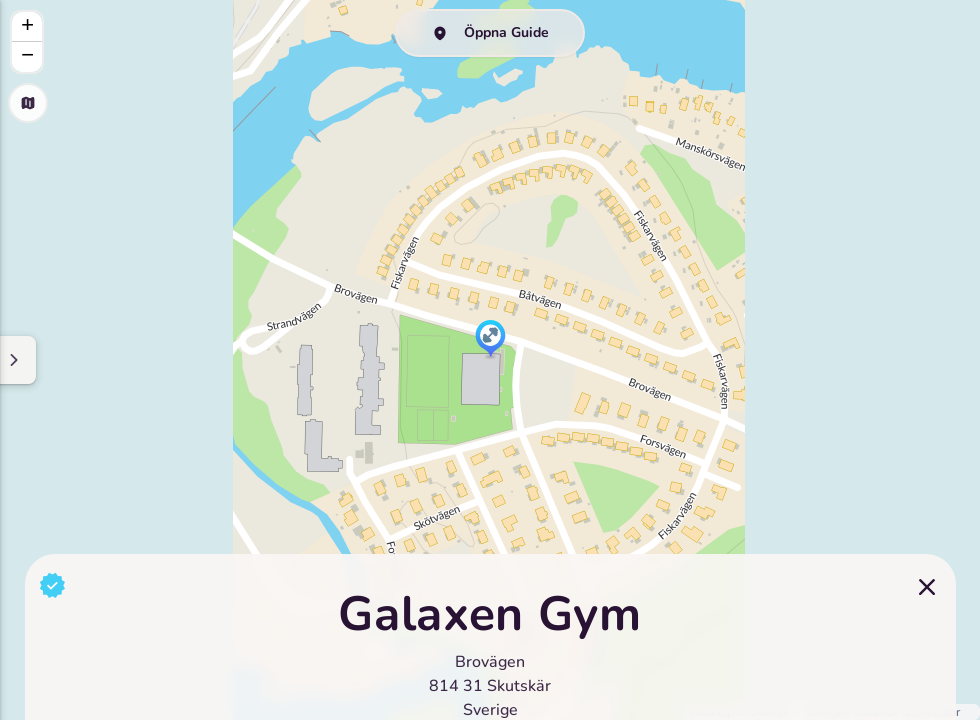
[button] (490, 340)
